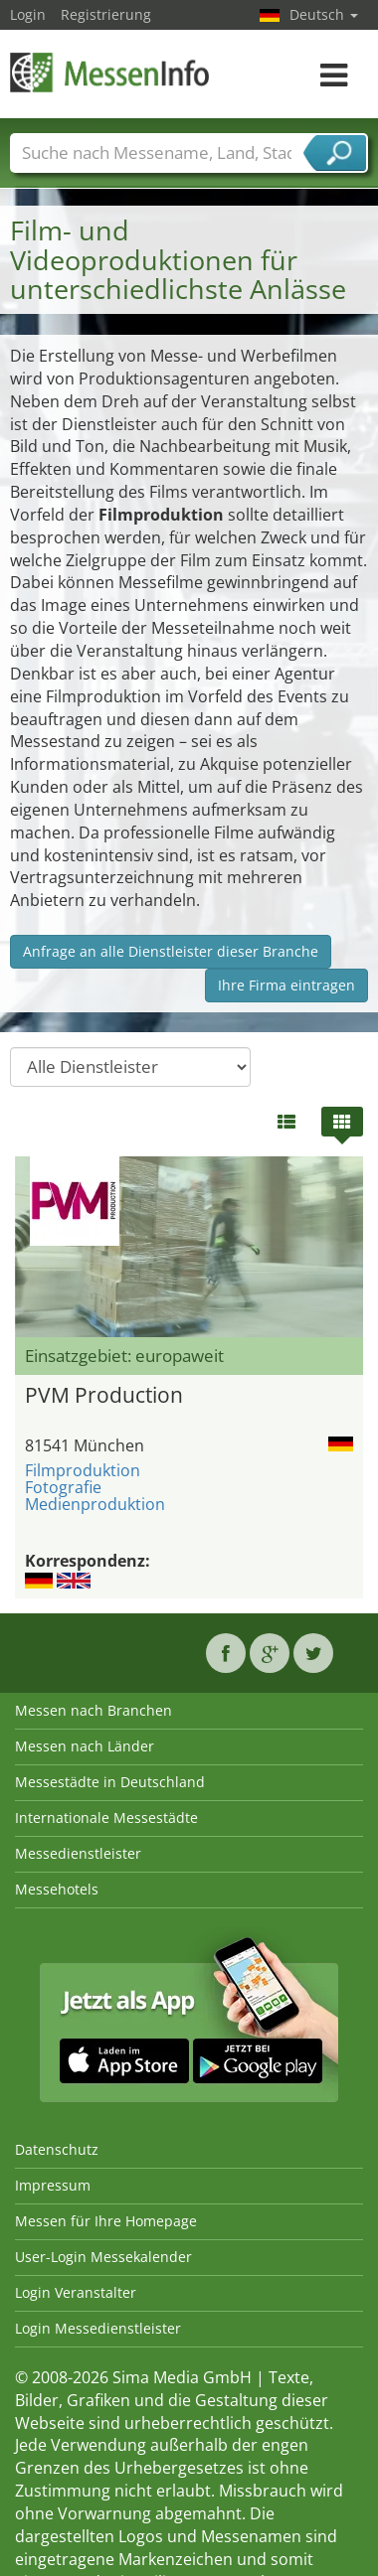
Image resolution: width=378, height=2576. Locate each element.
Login (28, 14)
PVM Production (104, 1395)
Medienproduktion (95, 1504)
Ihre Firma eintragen (286, 985)
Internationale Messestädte (106, 1817)
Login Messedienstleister (98, 2328)
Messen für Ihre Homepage (106, 2220)
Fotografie (63, 1487)
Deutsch (323, 14)
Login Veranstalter (75, 2292)
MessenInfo (109, 72)
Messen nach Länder (84, 1746)
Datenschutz (56, 2149)
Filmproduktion (82, 1470)
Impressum (53, 2185)
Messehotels (56, 1889)
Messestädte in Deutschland (110, 1781)
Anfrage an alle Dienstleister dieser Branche (170, 951)
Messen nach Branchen (93, 1710)
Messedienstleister (78, 1853)
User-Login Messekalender (103, 2256)
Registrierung (106, 14)
